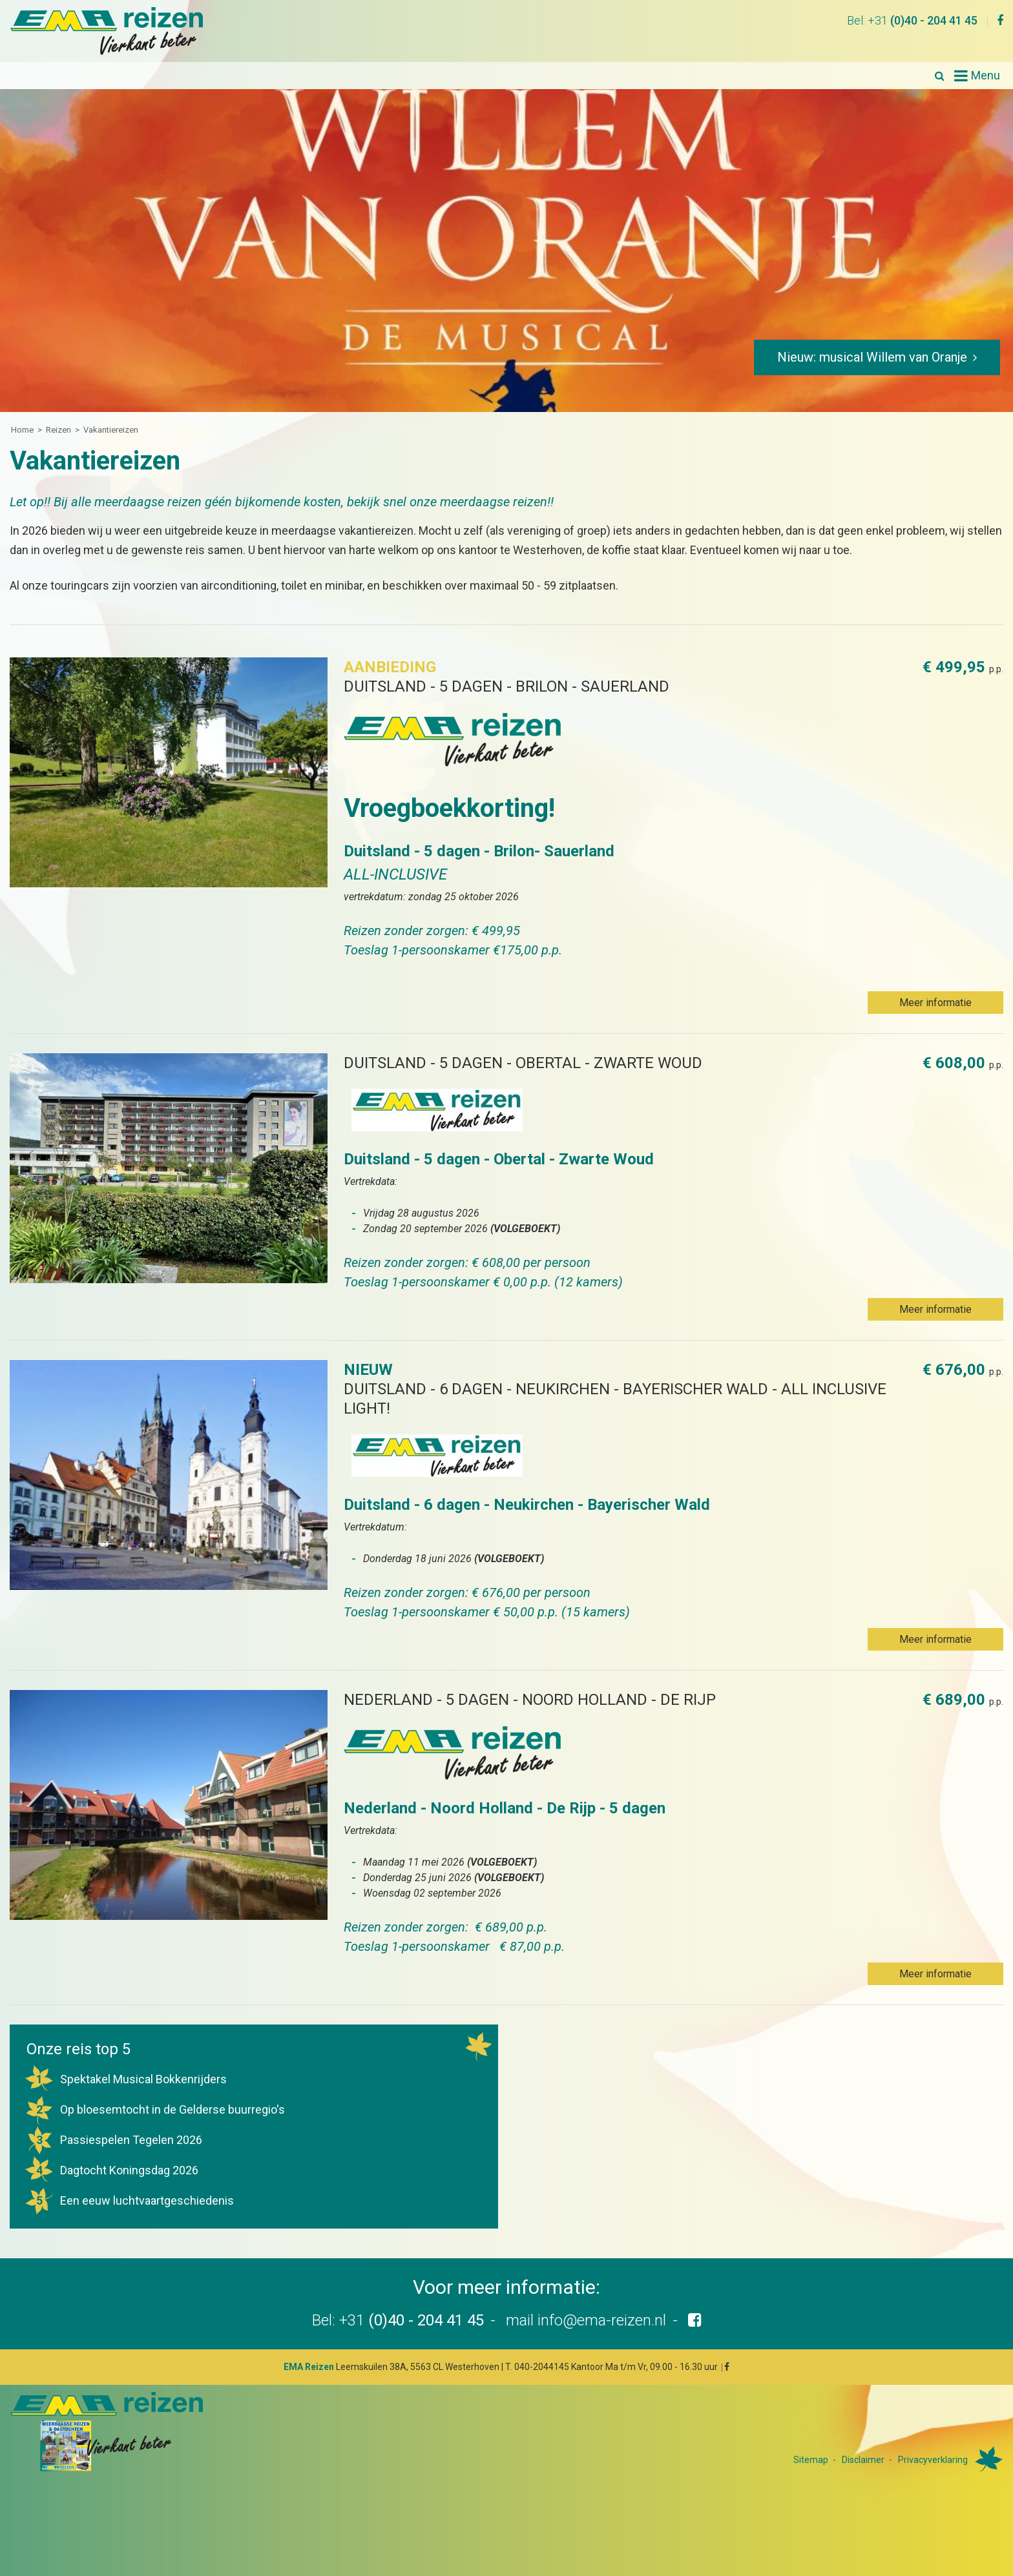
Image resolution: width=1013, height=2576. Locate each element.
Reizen (58, 430)
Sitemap (810, 2460)
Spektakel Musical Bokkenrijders (125, 2079)
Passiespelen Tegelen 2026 (113, 2140)
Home (22, 430)
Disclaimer (863, 2460)
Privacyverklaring (933, 2460)
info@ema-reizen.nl (602, 2320)
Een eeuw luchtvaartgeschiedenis (129, 2200)
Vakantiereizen (110, 430)
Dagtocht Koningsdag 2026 (111, 2170)
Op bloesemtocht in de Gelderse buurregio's (154, 2109)
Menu (985, 75)
